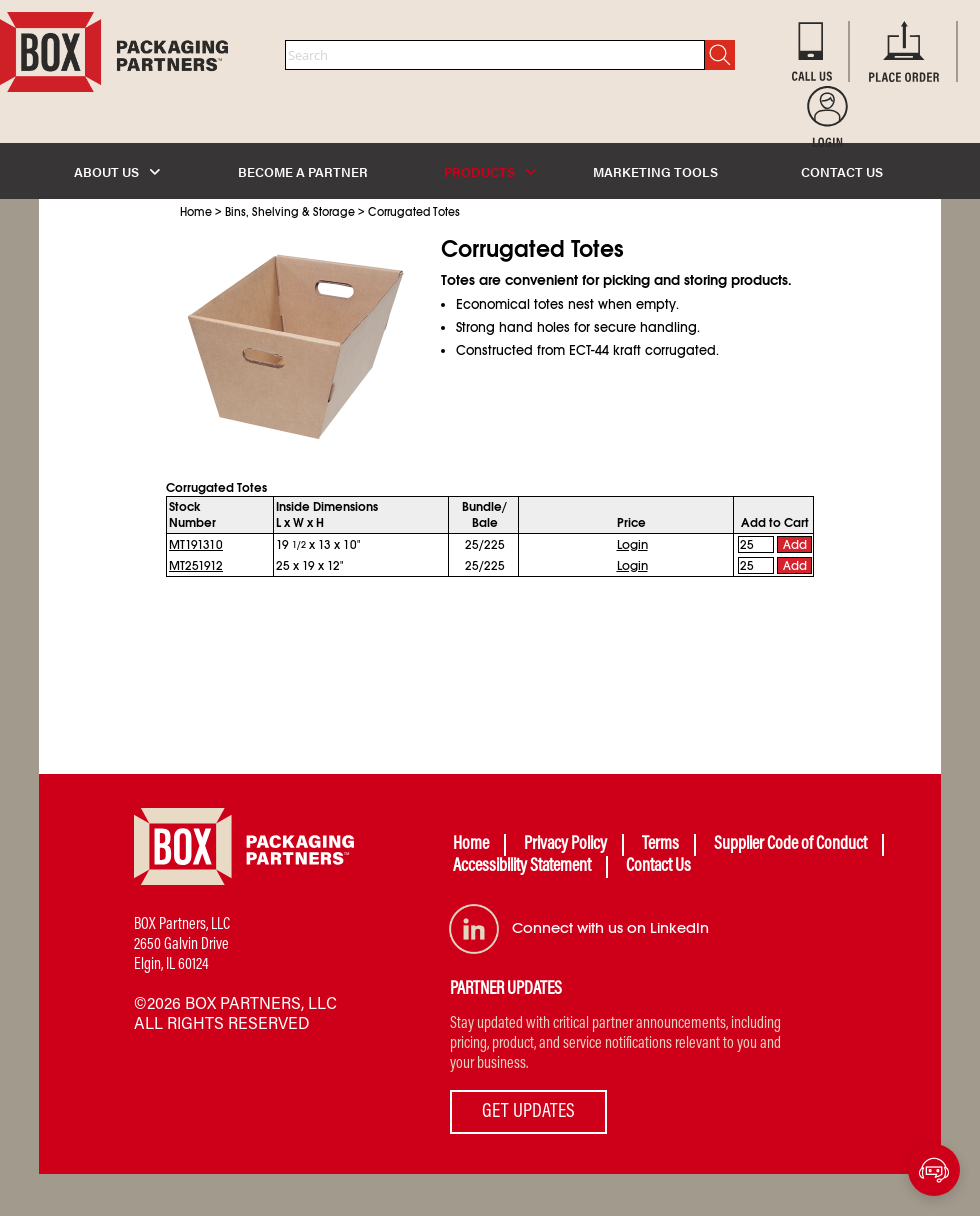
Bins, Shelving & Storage (290, 212)
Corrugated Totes (414, 212)
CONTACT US (842, 171)
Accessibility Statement (522, 867)
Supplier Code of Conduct (790, 845)
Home (196, 212)
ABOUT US (117, 171)
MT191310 (196, 545)
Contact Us (658, 867)
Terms (660, 845)
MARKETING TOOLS (655, 171)
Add (795, 545)
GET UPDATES (528, 1112)
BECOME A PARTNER (303, 171)
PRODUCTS (490, 171)
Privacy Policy (565, 845)
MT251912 (196, 566)
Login (632, 545)
